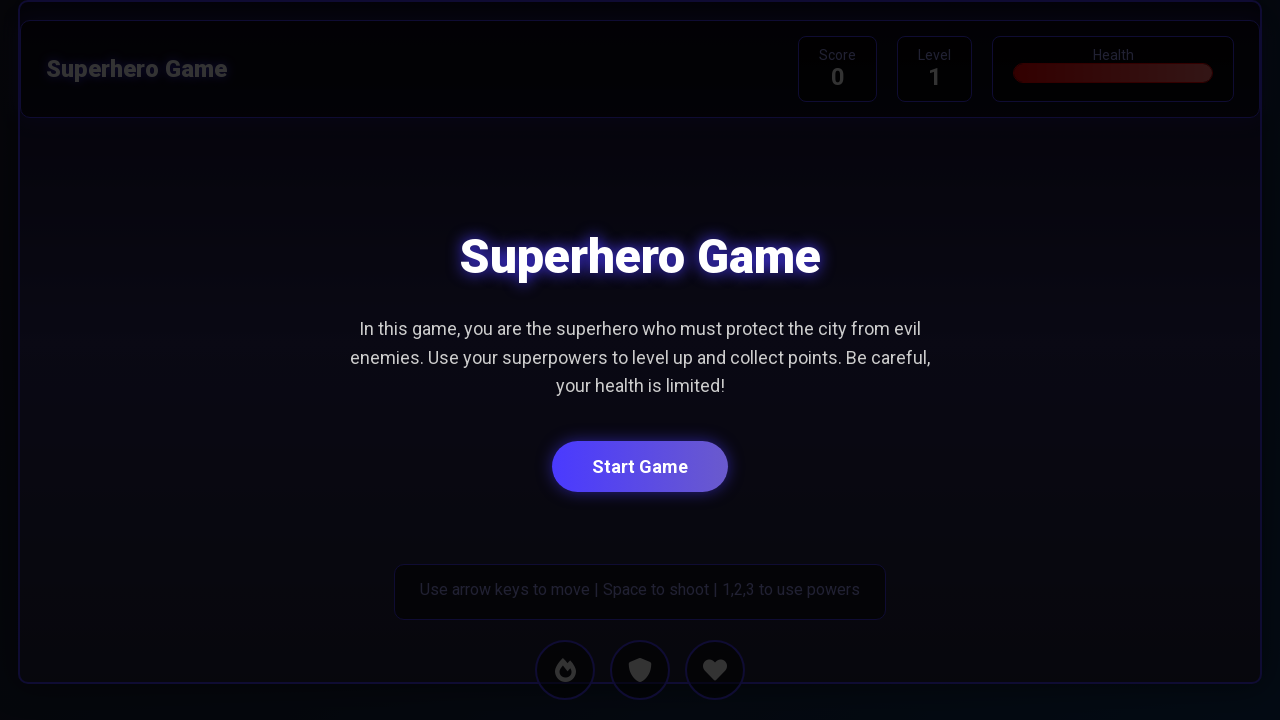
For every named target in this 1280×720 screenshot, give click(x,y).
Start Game (640, 466)
